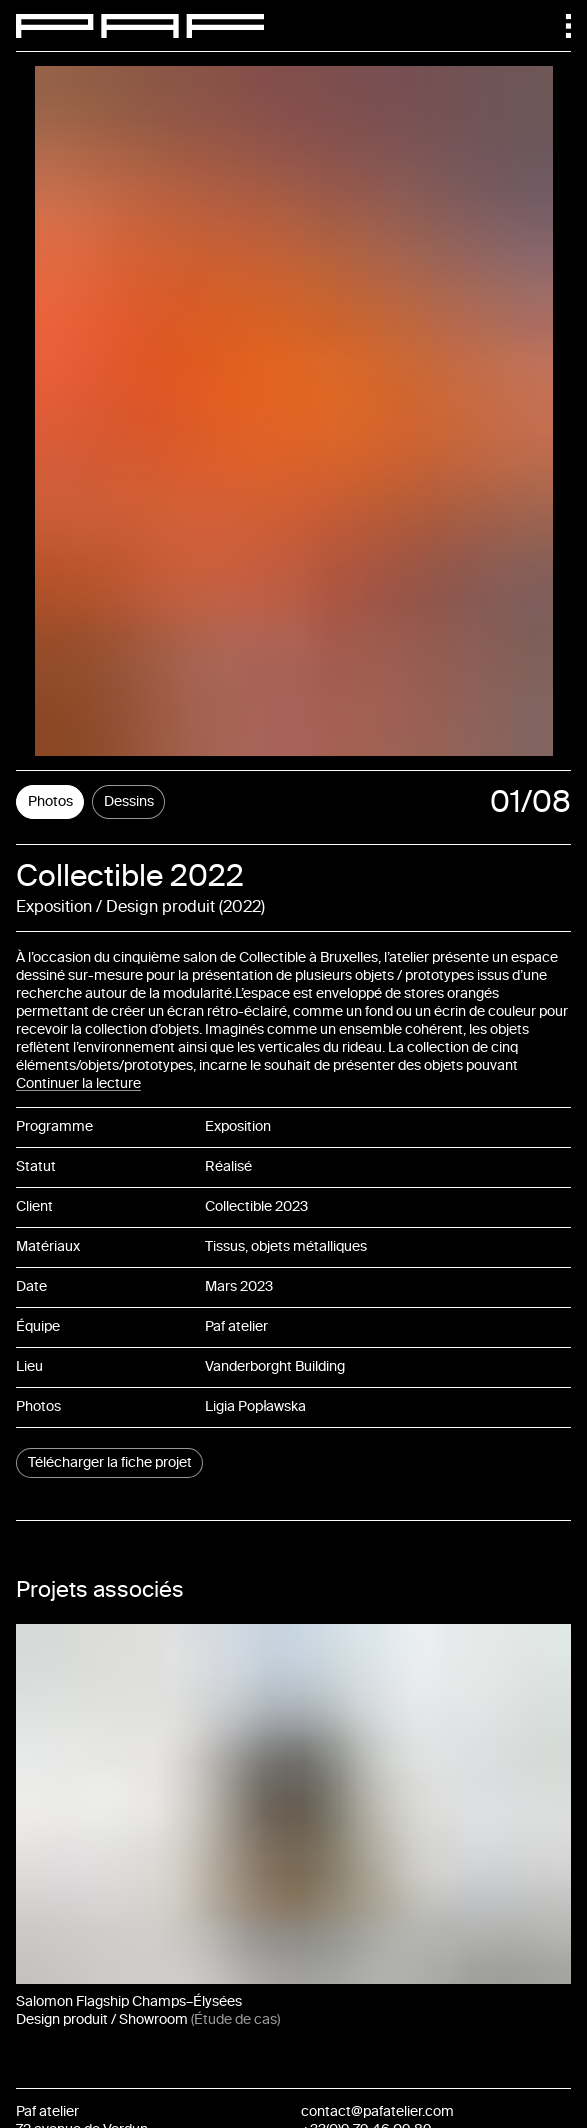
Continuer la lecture (78, 1083)
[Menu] (559, 26)
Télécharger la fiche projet (110, 1462)
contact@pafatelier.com (377, 2111)
